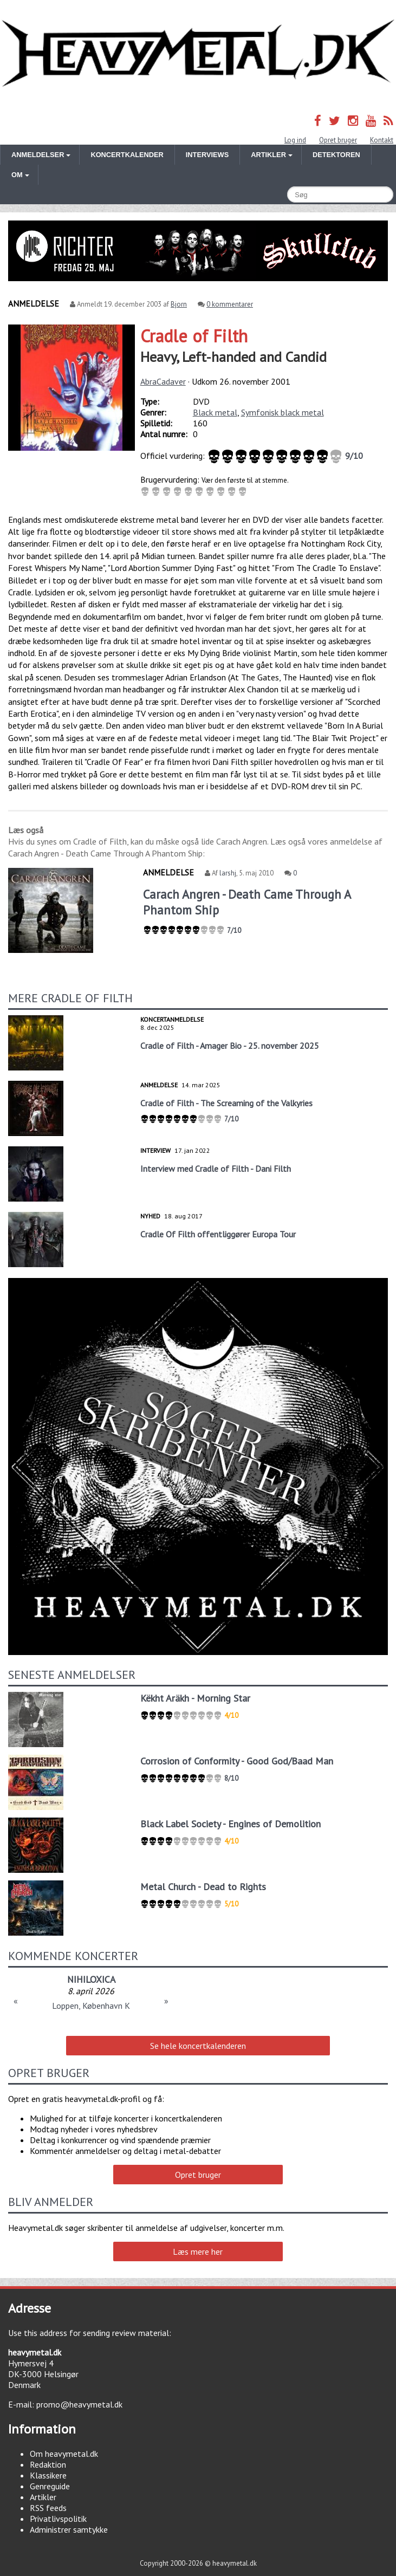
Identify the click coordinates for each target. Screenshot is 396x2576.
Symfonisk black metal (282, 412)
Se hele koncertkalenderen (198, 2045)
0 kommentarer (229, 304)
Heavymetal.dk (198, 53)
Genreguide (50, 2486)
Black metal (215, 412)
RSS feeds (48, 2507)
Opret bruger (338, 140)
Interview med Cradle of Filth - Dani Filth (215, 1168)
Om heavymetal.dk (64, 2453)
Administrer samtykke (69, 2529)
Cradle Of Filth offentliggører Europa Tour (218, 1234)
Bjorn (179, 304)
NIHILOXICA (91, 1979)
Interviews (207, 155)
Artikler (43, 2496)
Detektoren (336, 155)
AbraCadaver (163, 381)
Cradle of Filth (194, 336)
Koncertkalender (126, 155)
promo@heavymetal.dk (79, 2404)
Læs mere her (198, 2251)
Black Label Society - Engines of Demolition (230, 1824)
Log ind (295, 140)
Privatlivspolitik (58, 2518)
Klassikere (48, 2475)
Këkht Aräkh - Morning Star (195, 1698)
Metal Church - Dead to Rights (203, 1886)
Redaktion (48, 2464)
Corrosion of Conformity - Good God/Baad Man (236, 1761)
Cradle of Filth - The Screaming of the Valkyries (226, 1103)
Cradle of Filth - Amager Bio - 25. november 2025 (229, 1045)
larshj (227, 873)
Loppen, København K (91, 2005)
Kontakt (381, 140)
